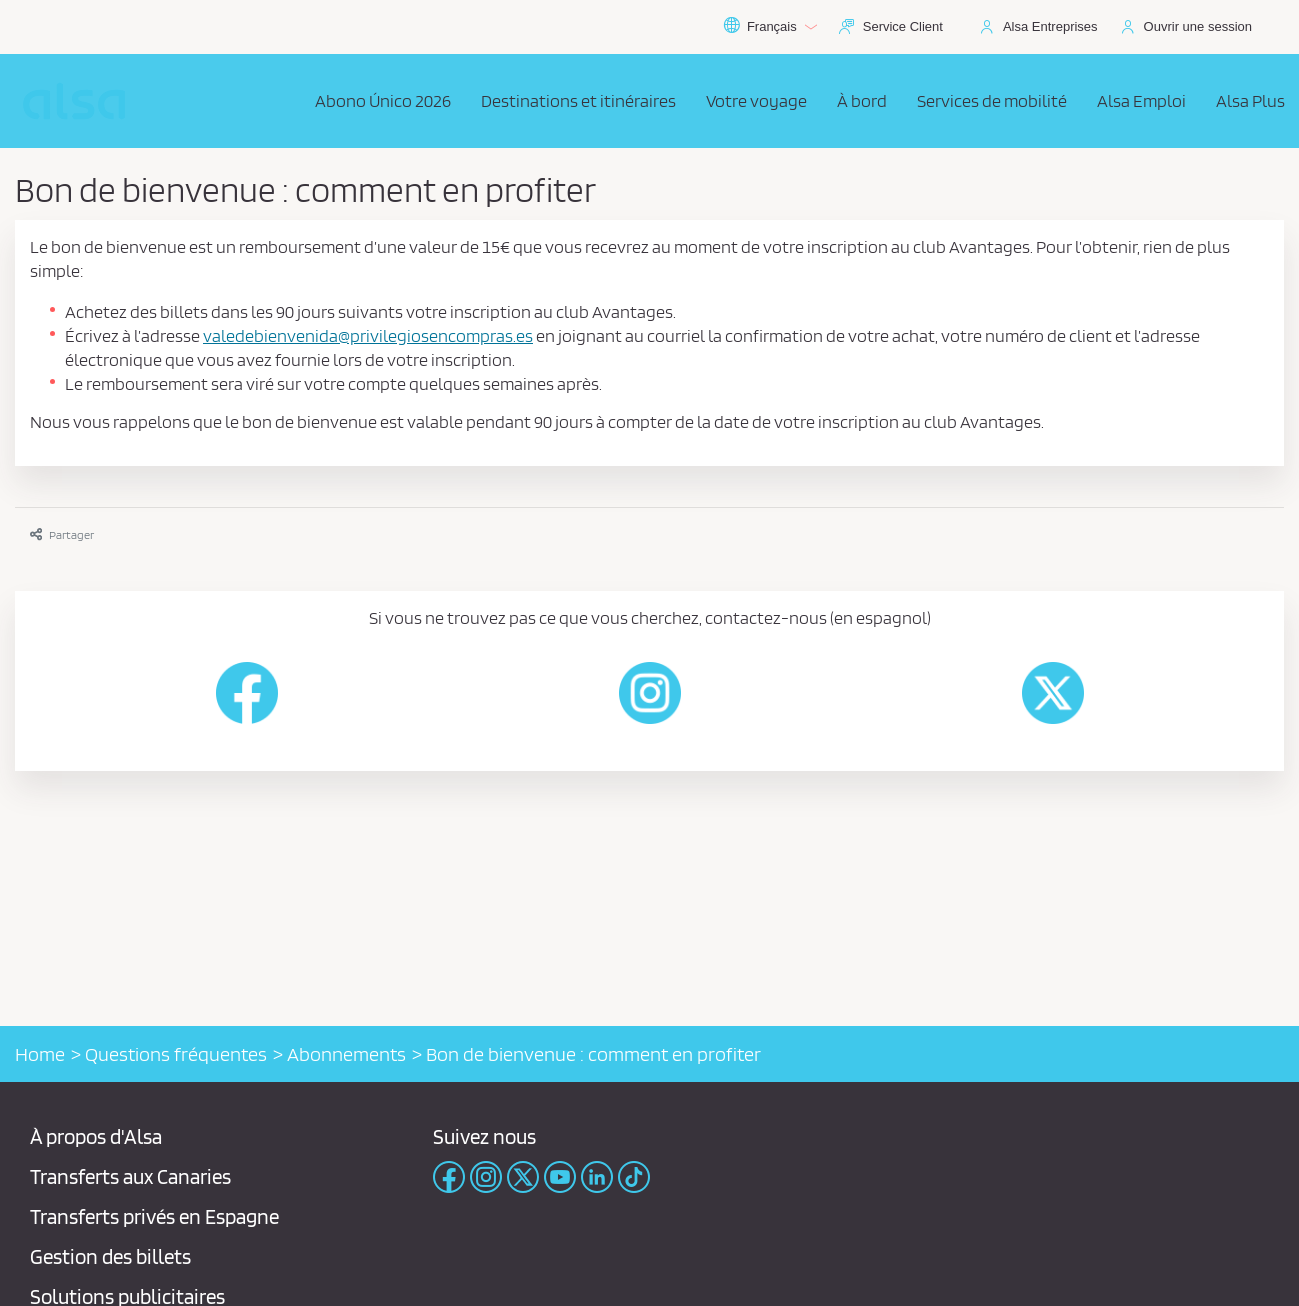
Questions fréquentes (176, 1054)
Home (40, 1054)
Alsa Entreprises (1050, 26)
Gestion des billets (110, 1256)
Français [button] (770, 27)
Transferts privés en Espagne (154, 1216)
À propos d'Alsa (96, 1136)
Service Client (903, 26)
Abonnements (346, 1054)
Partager (62, 534)
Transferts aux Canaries (130, 1176)
